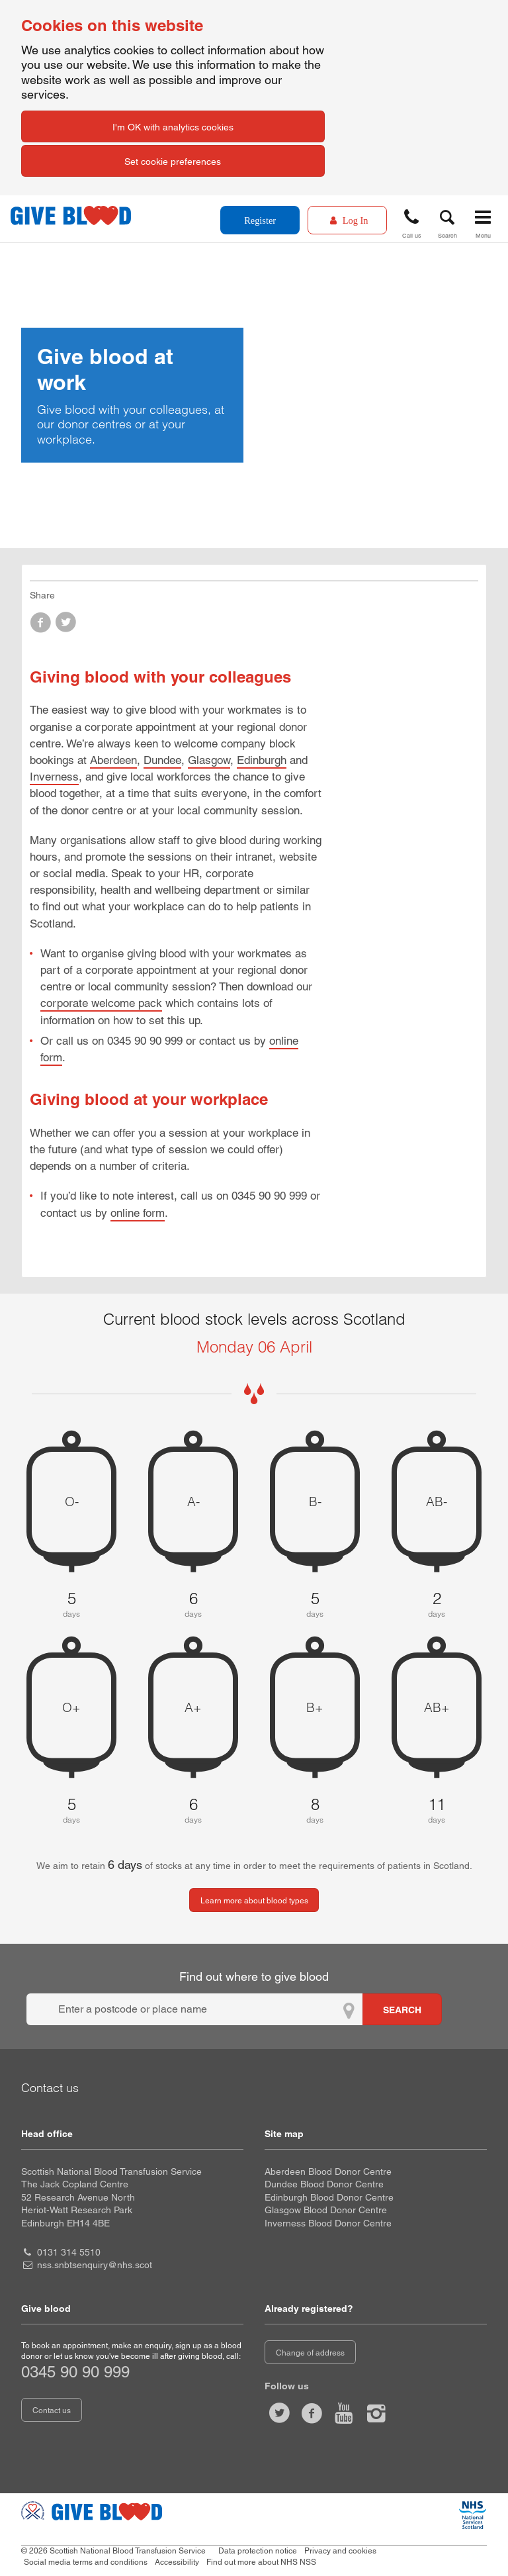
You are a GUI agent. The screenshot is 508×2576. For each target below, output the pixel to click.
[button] (411, 221)
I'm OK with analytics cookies (172, 127)
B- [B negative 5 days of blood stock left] (315, 1501)
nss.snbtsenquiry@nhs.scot (94, 2265)
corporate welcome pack (101, 1003)
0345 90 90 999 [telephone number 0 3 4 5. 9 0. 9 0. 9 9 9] (75, 2372)
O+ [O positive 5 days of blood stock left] (71, 1707)
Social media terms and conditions (86, 2562)
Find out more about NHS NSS (261, 2562)
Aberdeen (113, 760)
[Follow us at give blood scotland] (376, 2413)
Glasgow (209, 760)
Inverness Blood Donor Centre (328, 2223)
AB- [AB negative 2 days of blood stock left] (436, 1501)
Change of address (310, 2353)
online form (137, 1212)
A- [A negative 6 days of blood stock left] (193, 1501)
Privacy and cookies (340, 2550)
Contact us (51, 2410)
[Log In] (347, 220)
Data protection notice (257, 2550)
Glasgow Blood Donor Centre (326, 2210)
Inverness (54, 776)
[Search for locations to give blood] (402, 2009)
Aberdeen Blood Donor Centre (328, 2171)
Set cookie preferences (172, 161)
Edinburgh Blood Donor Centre (329, 2197)
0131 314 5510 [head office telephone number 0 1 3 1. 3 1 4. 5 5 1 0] (69, 2252)
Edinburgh (261, 760)
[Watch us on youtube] (344, 2413)
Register (260, 220)
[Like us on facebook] (312, 2413)
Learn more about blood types (254, 1900)
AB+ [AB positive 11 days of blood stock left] (437, 1707)
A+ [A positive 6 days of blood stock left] (193, 1707)
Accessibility (177, 2562)
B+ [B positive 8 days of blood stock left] (314, 1707)
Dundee (162, 760)
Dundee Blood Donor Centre (324, 2184)
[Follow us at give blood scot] (279, 2413)
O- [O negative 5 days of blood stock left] (72, 1501)
